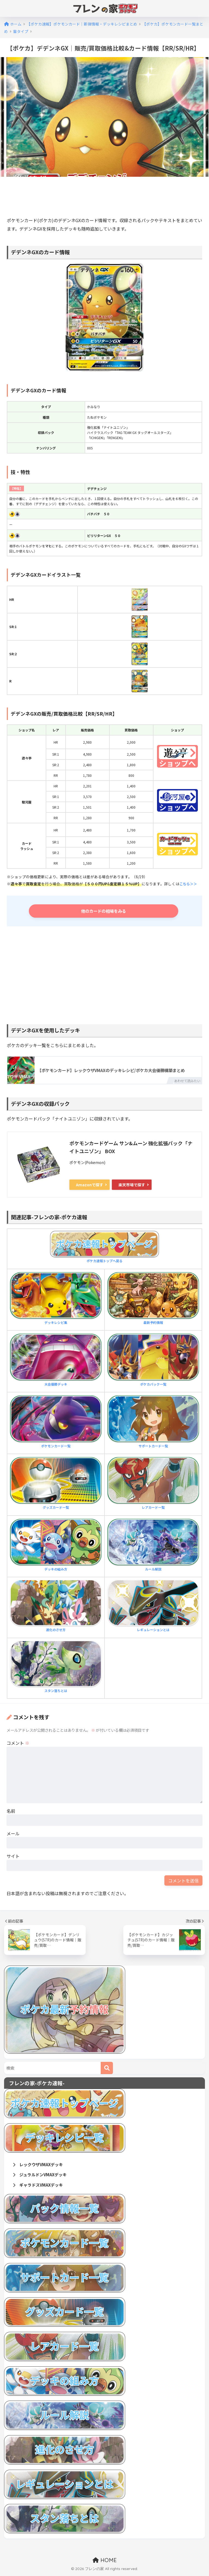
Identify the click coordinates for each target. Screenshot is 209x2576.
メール (13, 1834)
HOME (105, 2561)
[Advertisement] (106, 197)
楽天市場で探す (131, 1185)
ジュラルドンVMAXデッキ (41, 2176)
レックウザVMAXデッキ (39, 2165)
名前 (11, 1811)
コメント (18, 1743)
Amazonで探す (89, 1185)
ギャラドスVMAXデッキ (39, 2187)
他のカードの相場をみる (105, 911)
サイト (13, 1857)
